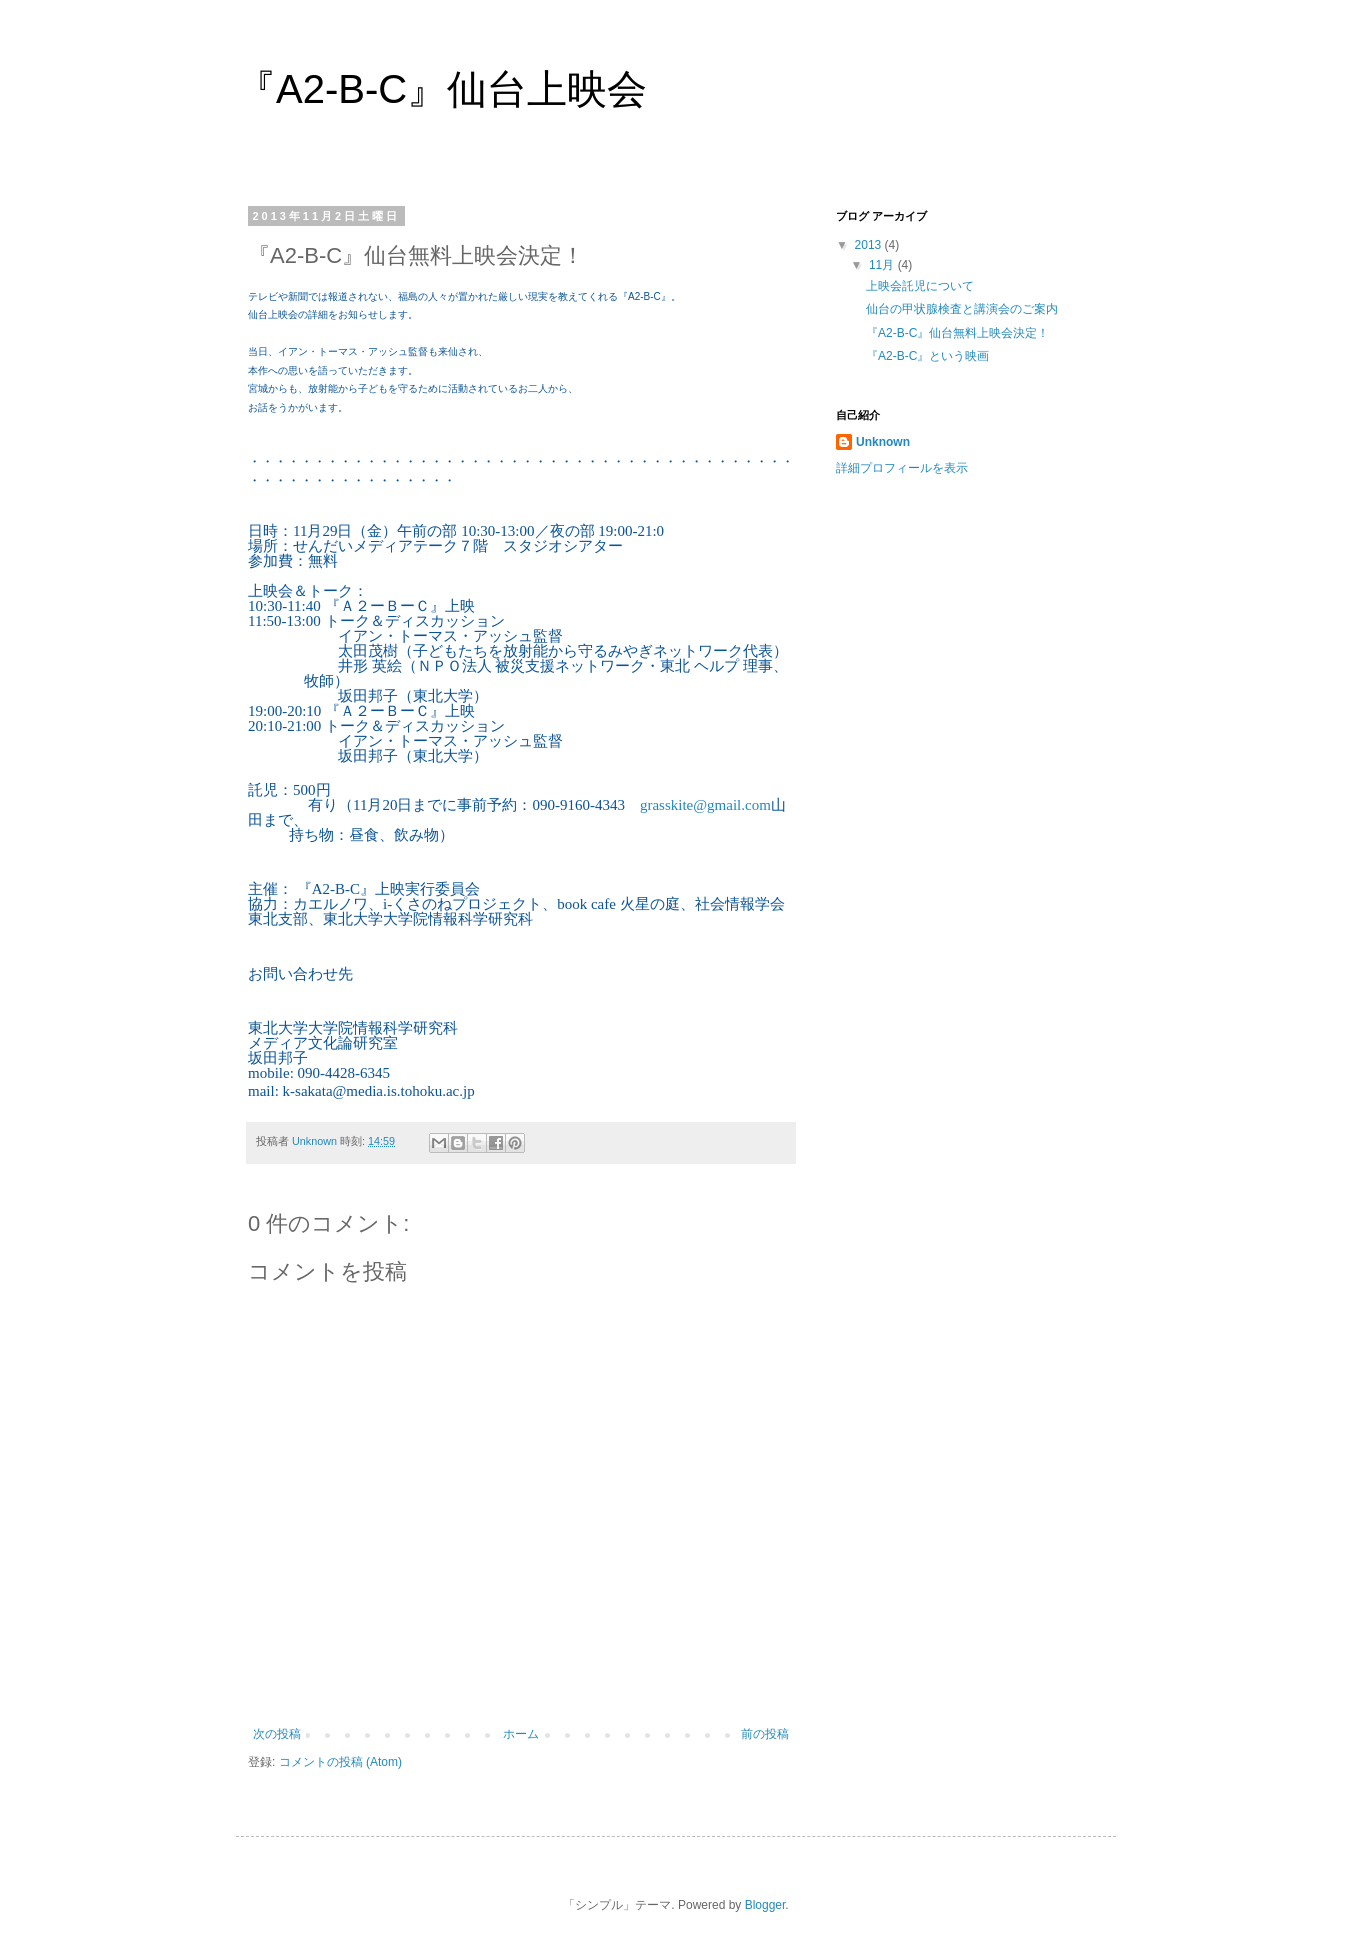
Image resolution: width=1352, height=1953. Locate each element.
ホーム (521, 1734)
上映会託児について (920, 286)
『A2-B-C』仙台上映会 (441, 89)
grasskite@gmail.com (705, 805)
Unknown (883, 442)
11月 (883, 265)
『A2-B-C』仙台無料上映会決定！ (957, 333)
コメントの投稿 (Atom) (340, 1762)
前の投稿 (765, 1734)
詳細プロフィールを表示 (902, 468)
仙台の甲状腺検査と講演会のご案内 (962, 309)
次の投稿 (277, 1734)
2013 (870, 245)
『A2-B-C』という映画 (927, 356)
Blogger (765, 1905)
